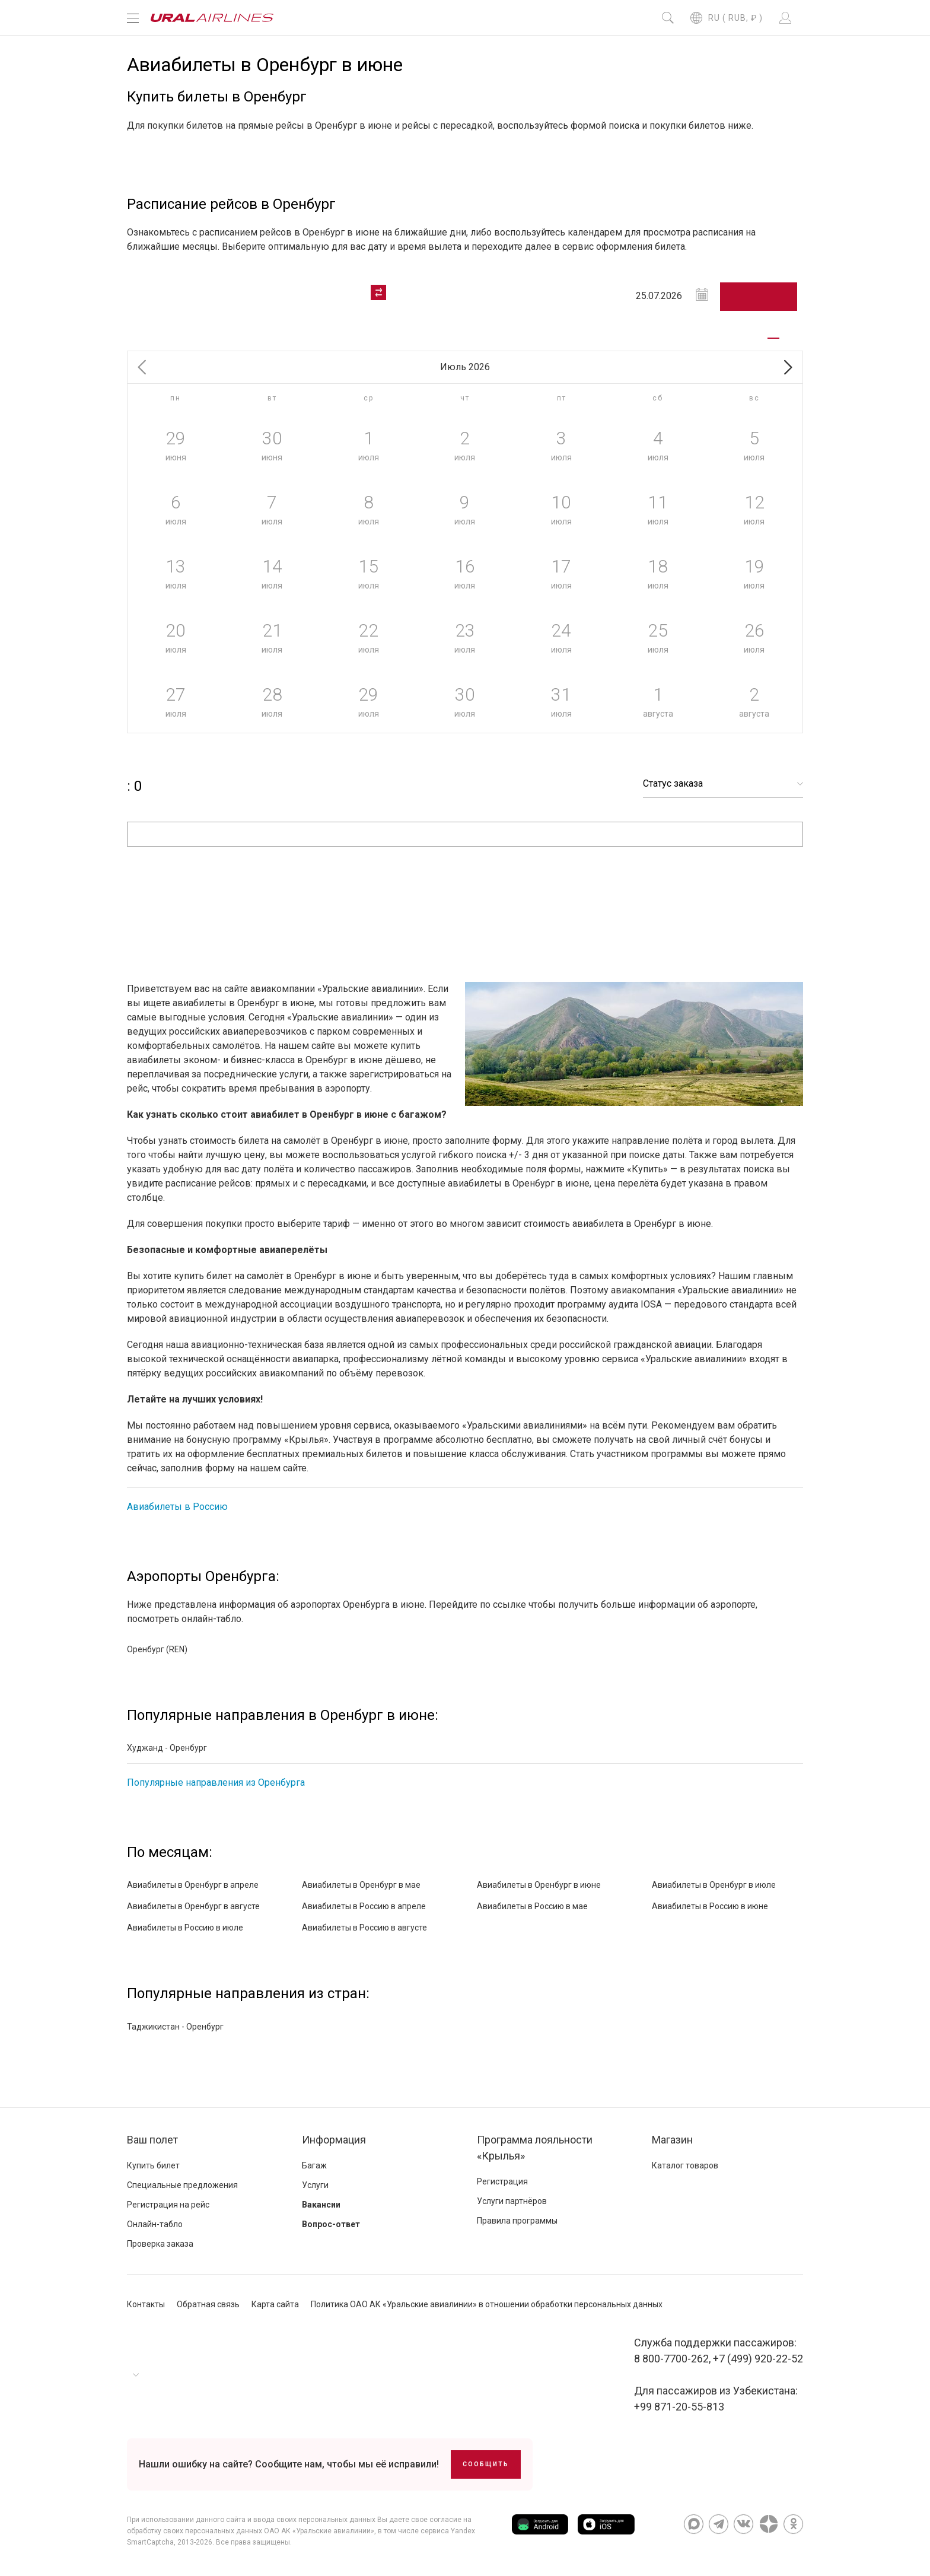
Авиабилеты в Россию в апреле (364, 1906)
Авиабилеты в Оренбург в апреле (193, 1885)
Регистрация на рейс (168, 2204)
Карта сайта (275, 2304)
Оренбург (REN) (157, 1649)
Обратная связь (208, 2304)
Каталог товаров (685, 2165)
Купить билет (153, 2165)
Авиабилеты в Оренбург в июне (539, 1885)
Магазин (672, 2139)
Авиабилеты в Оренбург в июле (714, 1885)
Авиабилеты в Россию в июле (185, 1927)
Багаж (314, 2165)
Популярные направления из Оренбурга (216, 1782)
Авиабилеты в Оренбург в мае (361, 1885)
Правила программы (517, 2220)
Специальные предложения (182, 2185)
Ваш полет (152, 2139)
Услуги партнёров (512, 2201)
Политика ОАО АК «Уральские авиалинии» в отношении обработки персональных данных (487, 2304)
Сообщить (486, 2464)
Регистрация (502, 2181)
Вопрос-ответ (331, 2224)
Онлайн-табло (155, 2224)
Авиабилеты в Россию (177, 1506)
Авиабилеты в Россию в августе (364, 1927)
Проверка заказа (160, 2244)
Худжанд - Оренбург (167, 1748)
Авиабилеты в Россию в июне (710, 1906)
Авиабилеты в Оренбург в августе (193, 1906)
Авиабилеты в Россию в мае (532, 1906)
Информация (334, 2139)
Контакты (146, 2304)
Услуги (315, 2185)
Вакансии (321, 2204)
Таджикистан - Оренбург (175, 2026)
